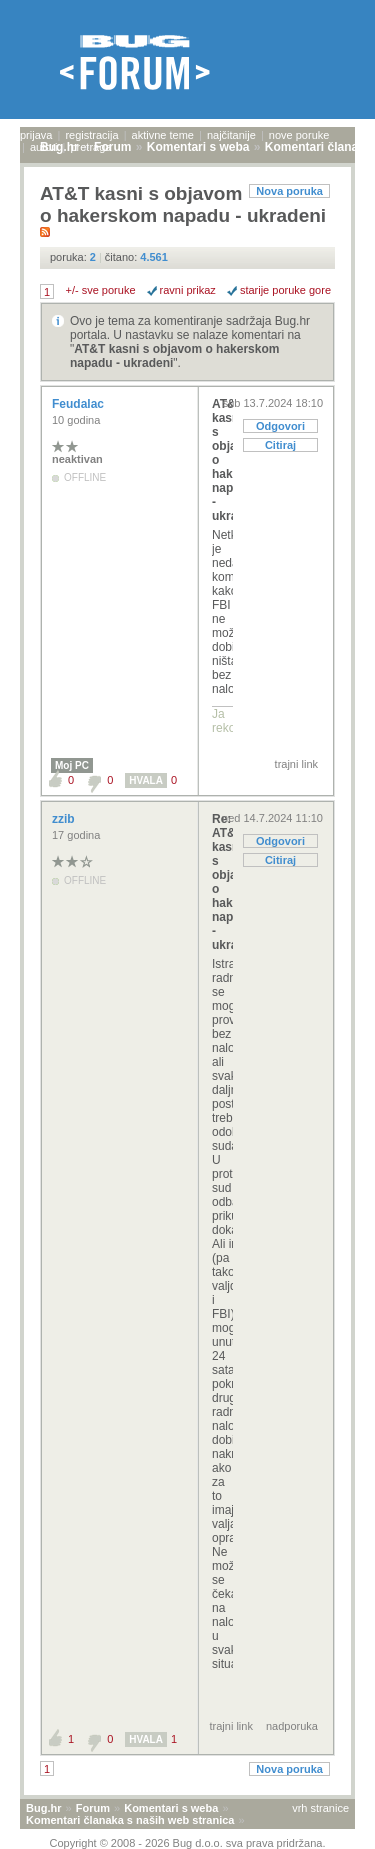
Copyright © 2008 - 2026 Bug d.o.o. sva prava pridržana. (188, 1843)
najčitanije (231, 135)
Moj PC (72, 765)
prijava (36, 135)
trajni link (296, 764)
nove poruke (299, 135)
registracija (91, 135)
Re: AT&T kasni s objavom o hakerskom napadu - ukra (222, 882)
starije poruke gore (285, 290)
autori (44, 147)
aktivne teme (163, 135)
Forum (93, 1808)
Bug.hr (43, 1808)
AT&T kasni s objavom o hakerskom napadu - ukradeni (222, 460)
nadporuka (292, 1726)
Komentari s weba (171, 1808)
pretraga (90, 147)
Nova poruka (289, 191)
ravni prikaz (188, 290)
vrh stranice (320, 1808)
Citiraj (280, 445)
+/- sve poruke (101, 290)
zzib (65, 819)
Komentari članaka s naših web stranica (130, 1820)
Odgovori (280, 426)
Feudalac (79, 404)
